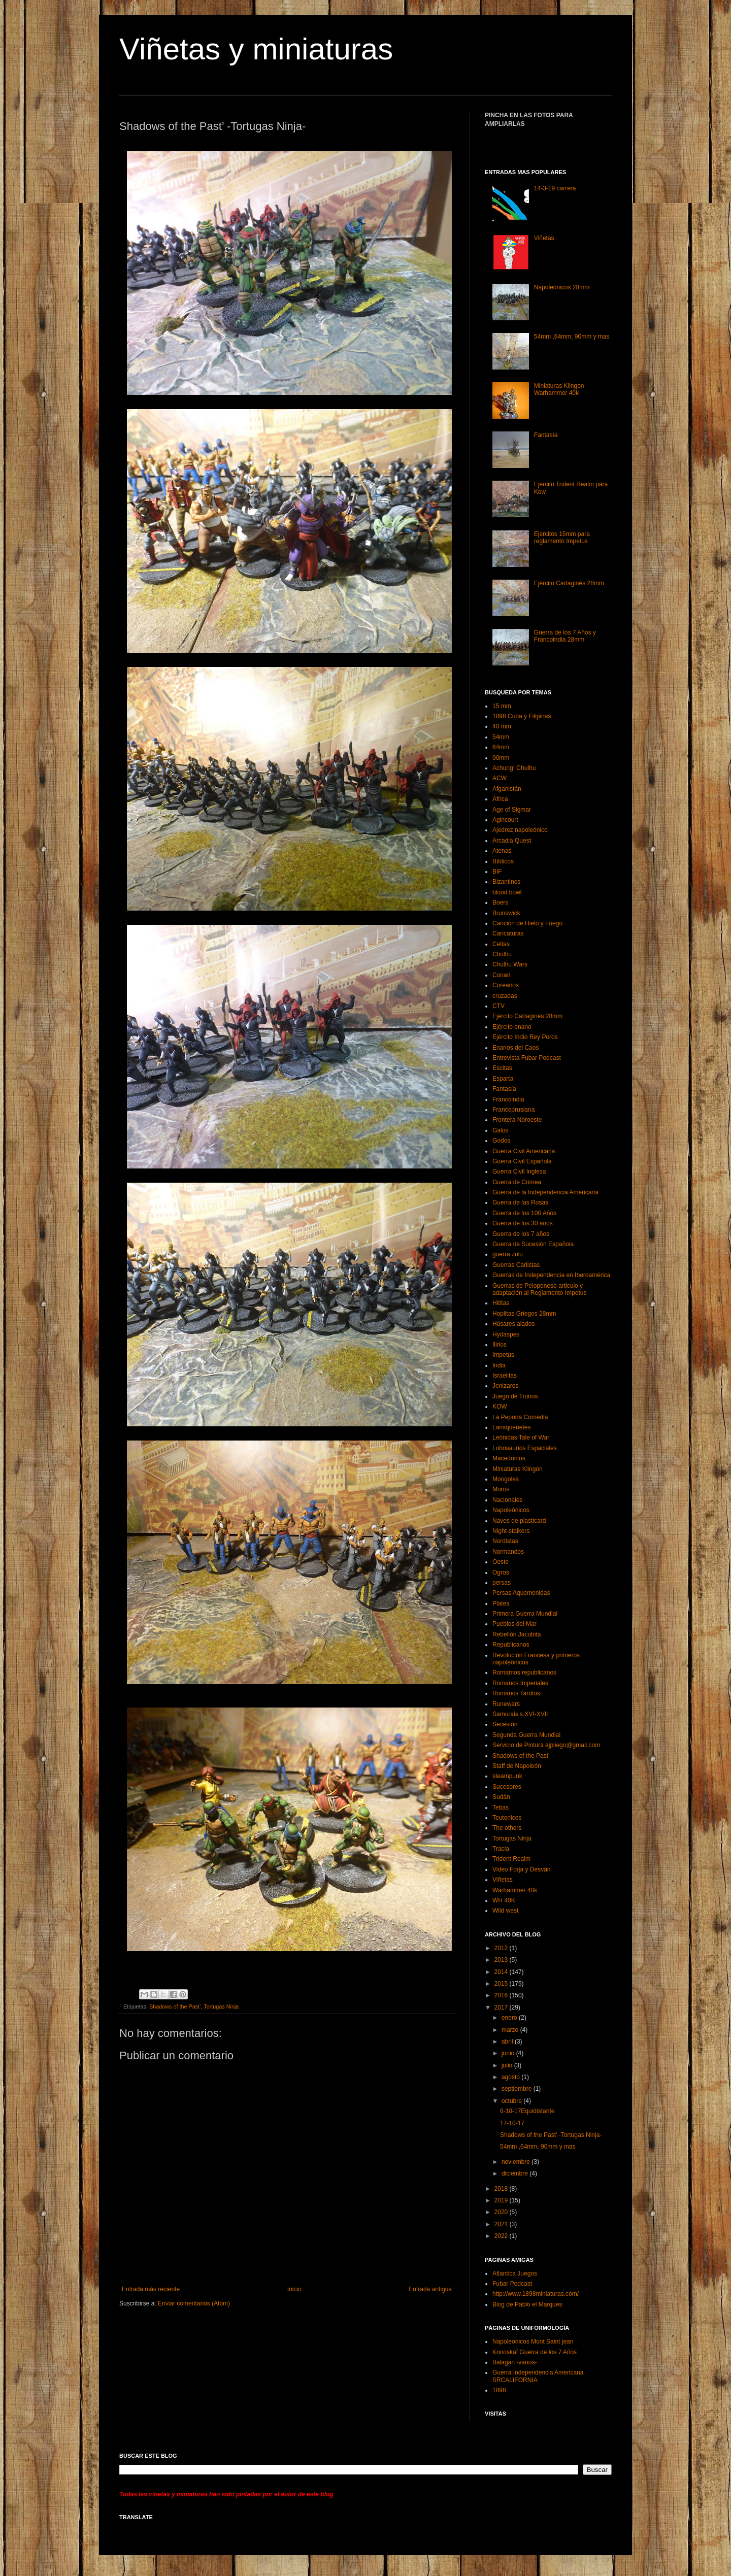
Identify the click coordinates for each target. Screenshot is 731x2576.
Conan (501, 975)
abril (508, 2041)
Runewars (506, 1704)
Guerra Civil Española (522, 1161)
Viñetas (544, 238)
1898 (499, 2390)
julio (508, 2065)
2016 (502, 1995)
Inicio (294, 2289)
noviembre (516, 2161)
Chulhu (502, 954)
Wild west (505, 1910)
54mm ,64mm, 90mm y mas (572, 336)
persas (501, 1582)
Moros (500, 1489)
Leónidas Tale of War (520, 1437)
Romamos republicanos (524, 1672)
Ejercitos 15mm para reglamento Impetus (562, 537)
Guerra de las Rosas (520, 1202)
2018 (502, 2188)
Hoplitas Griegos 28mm (524, 1313)
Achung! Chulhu (514, 768)
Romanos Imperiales (520, 1683)
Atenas (501, 850)
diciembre (515, 2173)
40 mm (501, 726)
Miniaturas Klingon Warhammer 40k (559, 389)
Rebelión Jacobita (516, 1634)
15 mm (501, 706)
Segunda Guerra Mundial (526, 1734)
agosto (511, 2077)
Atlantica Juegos (514, 2273)
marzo (511, 2029)
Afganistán (506, 788)
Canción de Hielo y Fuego (527, 923)
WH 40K (503, 1900)
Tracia (500, 1848)
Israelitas (504, 1375)
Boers (500, 902)
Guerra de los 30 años (522, 1223)
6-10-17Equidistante (527, 2111)
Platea (501, 1603)
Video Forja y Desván (521, 1869)
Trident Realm (511, 1858)
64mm (500, 747)
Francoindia (508, 1099)
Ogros (500, 1572)
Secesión (504, 1724)
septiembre (518, 2088)
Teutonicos (506, 1817)
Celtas (501, 944)
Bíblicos (503, 861)
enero (510, 2017)
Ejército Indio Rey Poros (525, 1037)
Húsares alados (513, 1323)
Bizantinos (506, 881)
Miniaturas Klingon (517, 1469)
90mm (500, 757)
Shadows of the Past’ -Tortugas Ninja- (551, 2134)
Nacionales (507, 1499)
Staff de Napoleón (516, 1765)
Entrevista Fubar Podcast (526, 1057)
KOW (499, 1406)
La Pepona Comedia (520, 1417)
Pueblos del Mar (514, 1623)
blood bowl (506, 892)
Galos (500, 1130)
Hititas (500, 1303)
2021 (502, 2224)
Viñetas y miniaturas (256, 49)
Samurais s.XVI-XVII (520, 1714)
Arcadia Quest (511, 840)
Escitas (502, 1068)
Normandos (508, 1551)
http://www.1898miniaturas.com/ (535, 2293)
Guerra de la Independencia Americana (545, 1192)
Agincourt (505, 819)
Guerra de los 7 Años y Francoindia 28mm (565, 636)
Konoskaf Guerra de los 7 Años (534, 2352)
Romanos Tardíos (516, 1693)
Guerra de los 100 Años (524, 1213)
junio (509, 2053)
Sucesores (506, 1786)
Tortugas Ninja (221, 2006)
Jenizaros (505, 1385)
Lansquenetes (511, 1427)
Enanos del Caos (515, 1047)
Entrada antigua (430, 2289)
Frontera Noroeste (517, 1119)
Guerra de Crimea (516, 1182)
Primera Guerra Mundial (524, 1613)
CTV (498, 1006)
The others (506, 1827)
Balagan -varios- (514, 2362)
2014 (502, 1972)
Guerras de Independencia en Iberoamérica (551, 1275)
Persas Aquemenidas (521, 1592)
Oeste (500, 1561)
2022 (502, 2235)
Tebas (500, 1807)
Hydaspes (505, 1334)
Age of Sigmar (511, 809)
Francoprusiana (513, 1109)
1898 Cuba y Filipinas (521, 716)
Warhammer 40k (514, 1890)
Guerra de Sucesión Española (533, 1244)
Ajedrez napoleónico (520, 829)
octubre (512, 2100)
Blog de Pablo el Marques (527, 2304)
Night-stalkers (510, 1530)
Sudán (501, 1796)
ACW (499, 778)
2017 (502, 2007)
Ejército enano (511, 1026)
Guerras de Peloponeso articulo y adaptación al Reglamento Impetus (539, 1289)
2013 (502, 1959)
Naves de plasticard (519, 1520)
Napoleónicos (510, 1510)
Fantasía (546, 435)
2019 (502, 2200)
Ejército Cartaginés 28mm (569, 583)
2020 (502, 2212)
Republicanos (510, 1644)
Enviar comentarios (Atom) (194, 2303)
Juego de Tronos (515, 1396)
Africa (500, 798)
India (499, 1365)
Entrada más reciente (151, 2289)
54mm (500, 737)
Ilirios (499, 1344)
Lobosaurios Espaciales (524, 1448)
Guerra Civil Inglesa (519, 1171)
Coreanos (505, 985)
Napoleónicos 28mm (561, 287)
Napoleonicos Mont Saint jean (532, 2341)
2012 (502, 1948)
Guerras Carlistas (516, 1264)
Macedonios (508, 1458)
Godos (501, 1140)
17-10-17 (512, 2123)
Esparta (502, 1078)
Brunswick (506, 913)
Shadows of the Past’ (175, 2006)
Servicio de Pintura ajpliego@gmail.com (546, 1745)
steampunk (507, 1776)
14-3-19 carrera (555, 188)
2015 (502, 1983)
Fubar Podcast (512, 2283)
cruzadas (504, 995)
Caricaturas (507, 933)
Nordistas (505, 1541)
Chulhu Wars (509, 964)
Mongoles (505, 1479)
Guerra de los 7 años (520, 1233)
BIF (497, 871)
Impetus (503, 1354)
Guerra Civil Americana (523, 1151)
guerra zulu (507, 1254)
